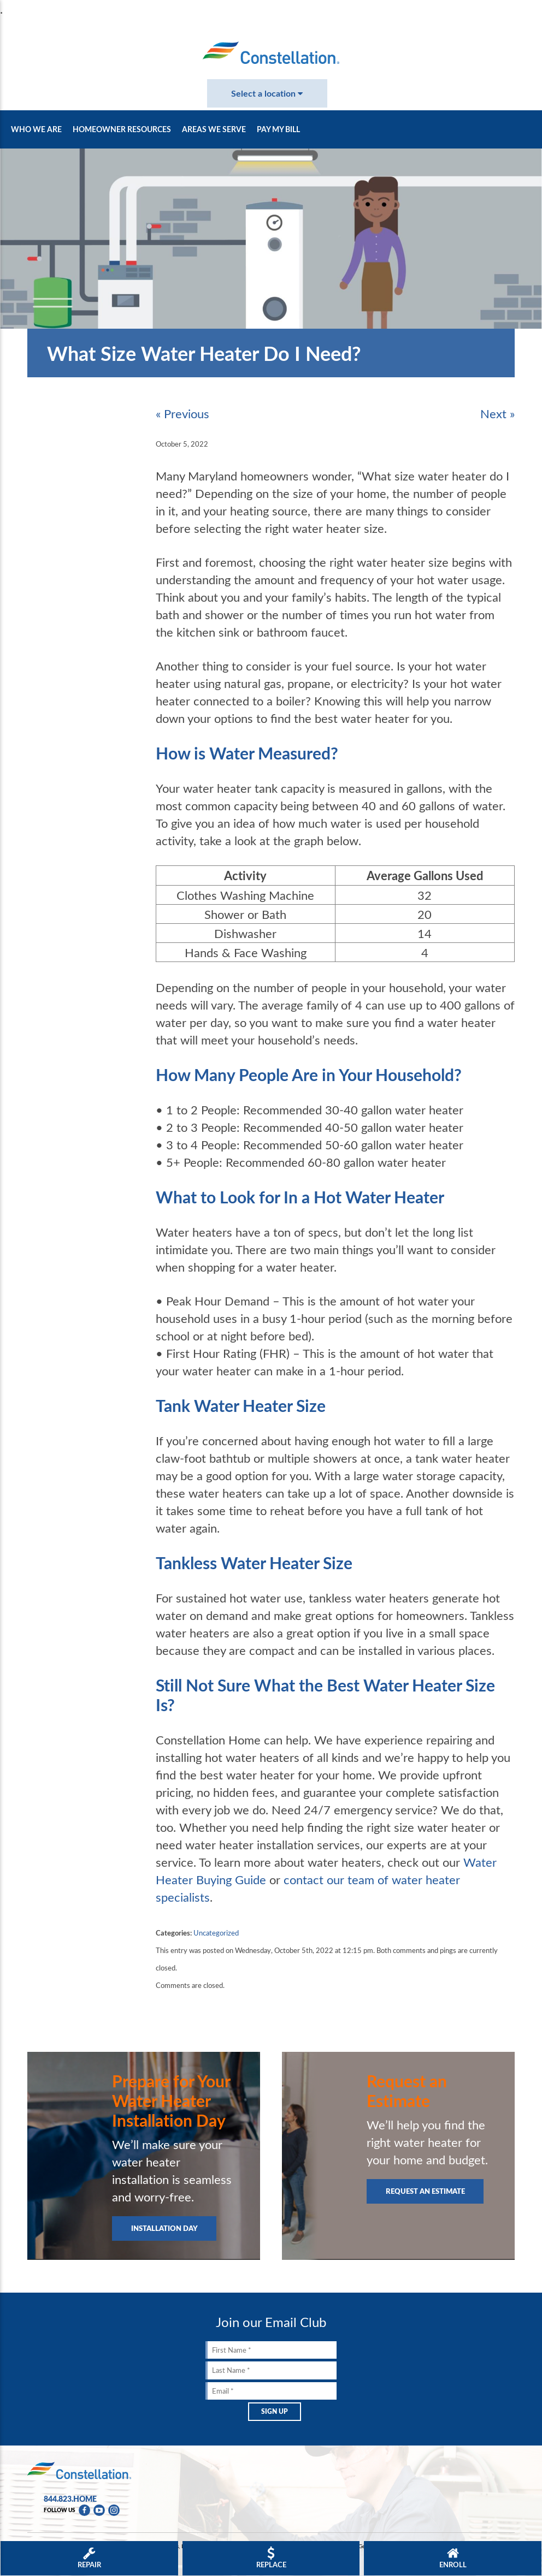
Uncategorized (216, 1933)
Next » (497, 413)
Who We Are (36, 129)
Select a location (267, 93)
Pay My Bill (278, 129)
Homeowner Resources (122, 129)
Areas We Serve (214, 129)
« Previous (182, 413)
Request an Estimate (425, 2191)
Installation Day (164, 2228)
